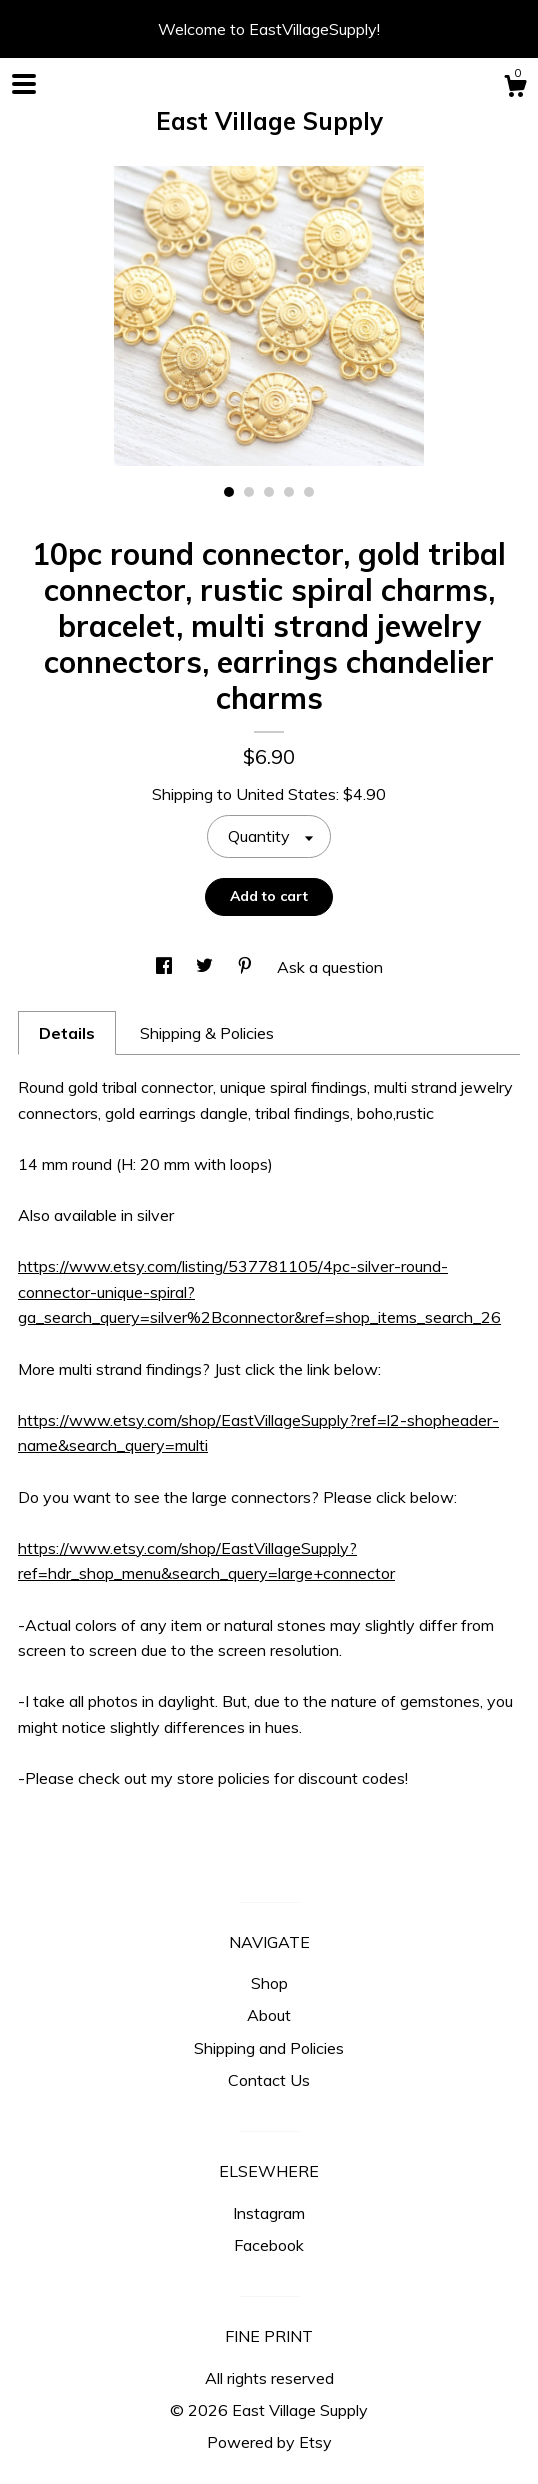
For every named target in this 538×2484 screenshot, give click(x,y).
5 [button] (309, 492)
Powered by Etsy (269, 2442)
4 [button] (289, 492)
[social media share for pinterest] (247, 967)
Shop (269, 1983)
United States (286, 794)
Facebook (269, 2245)
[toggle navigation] (24, 84)
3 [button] (269, 492)
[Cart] (515, 89)
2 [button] (249, 492)
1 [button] (229, 492)
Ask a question (330, 967)
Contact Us (269, 2080)
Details (67, 1033)
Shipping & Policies (207, 1033)
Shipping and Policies (269, 2048)
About (269, 2015)
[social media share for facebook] (166, 967)
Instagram (269, 2213)
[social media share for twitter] (206, 967)
